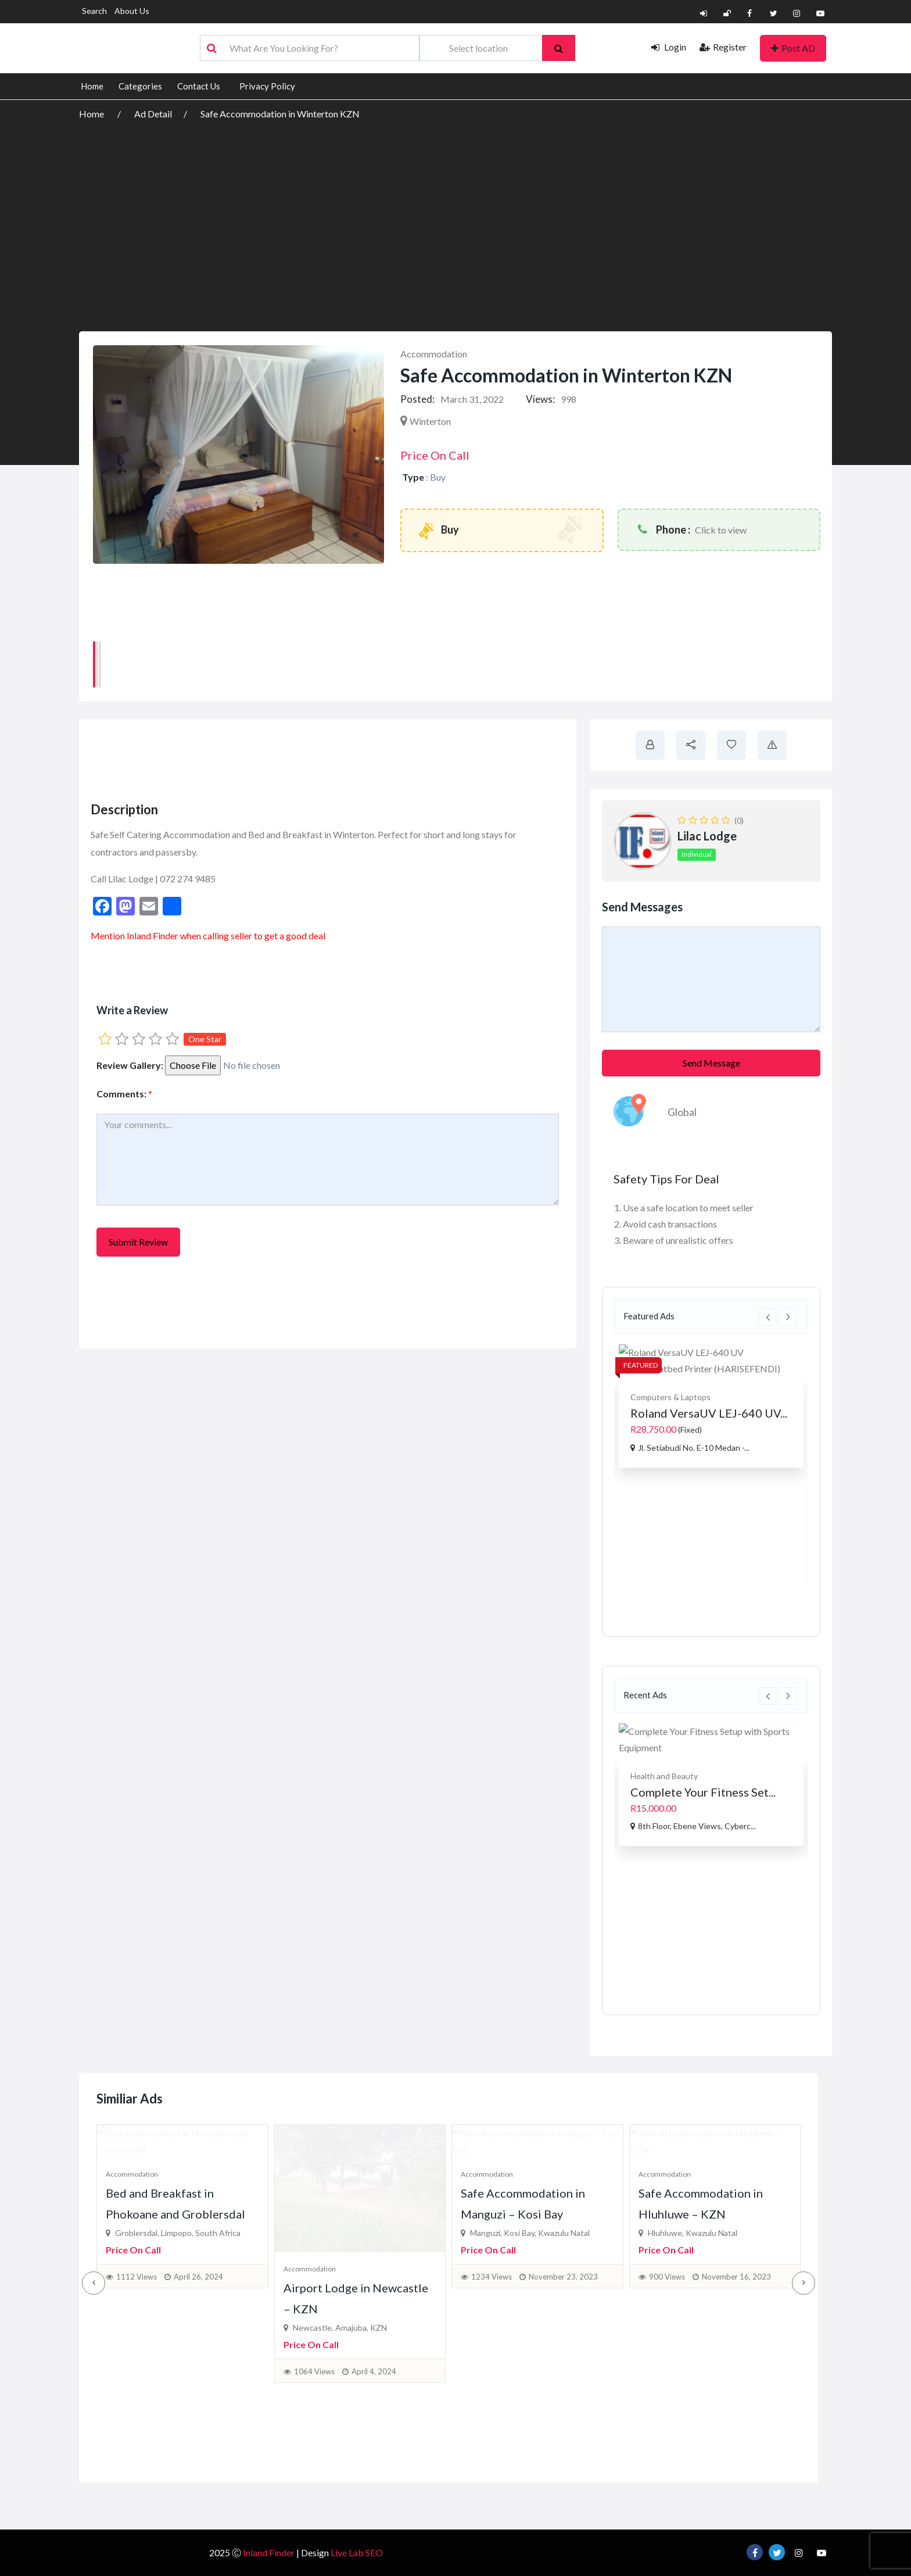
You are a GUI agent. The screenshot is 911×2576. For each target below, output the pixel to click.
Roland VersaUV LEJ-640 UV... (708, 1413)
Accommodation (433, 353)
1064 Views (314, 2415)
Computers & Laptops (670, 1397)
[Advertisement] (455, 209)
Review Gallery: (129, 1065)
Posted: (417, 399)
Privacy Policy (267, 86)
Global (682, 1111)
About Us (131, 11)
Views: (540, 399)
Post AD (793, 47)
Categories (140, 86)
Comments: (124, 1093)
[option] (711, 1406)
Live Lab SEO (357, 2552)
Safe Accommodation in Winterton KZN (280, 113)
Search (94, 11)
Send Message (711, 1062)
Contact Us (198, 86)
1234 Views (491, 2415)
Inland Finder (152, 935)
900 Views (667, 2415)
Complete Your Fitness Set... (703, 1792)
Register (723, 46)
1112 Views (136, 2415)
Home (92, 86)
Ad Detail (153, 113)
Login (668, 46)
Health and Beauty (664, 1776)
